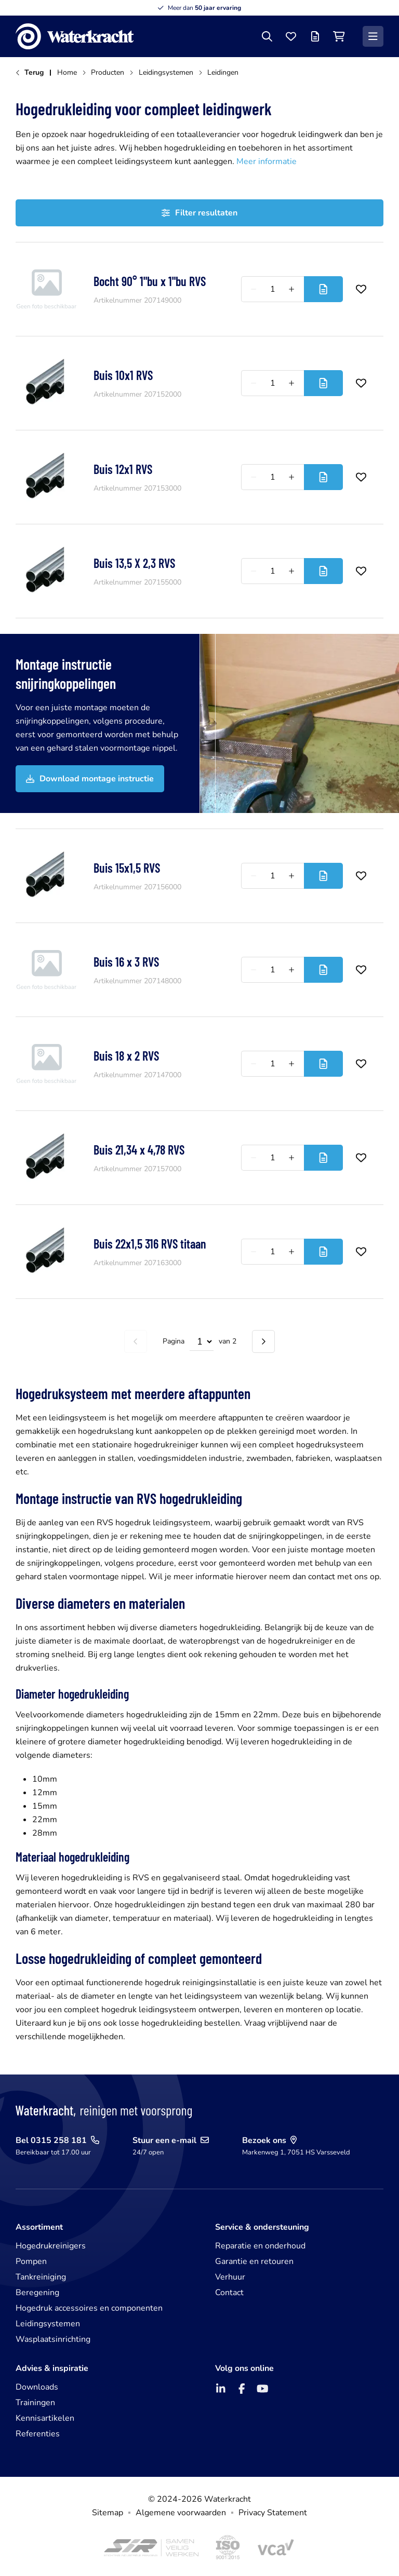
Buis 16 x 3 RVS (126, 961)
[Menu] (373, 36)
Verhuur (230, 2277)
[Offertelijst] (314, 36)
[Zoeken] (267, 36)
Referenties (38, 2433)
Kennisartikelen (45, 2418)
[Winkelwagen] (338, 36)
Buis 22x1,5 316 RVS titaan (150, 1243)
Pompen (31, 2261)
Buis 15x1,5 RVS (127, 867)
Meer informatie (266, 161)
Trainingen (35, 2402)
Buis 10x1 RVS (123, 375)
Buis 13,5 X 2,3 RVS (134, 563)
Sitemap (107, 2512)
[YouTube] (262, 2388)
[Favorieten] (291, 36)
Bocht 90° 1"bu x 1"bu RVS (150, 281)
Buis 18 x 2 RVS (126, 1055)
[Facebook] (241, 2388)
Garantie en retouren (254, 2261)
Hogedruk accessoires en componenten (89, 2308)
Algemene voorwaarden (181, 2512)
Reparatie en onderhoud (260, 2246)
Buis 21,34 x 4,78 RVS (139, 1149)
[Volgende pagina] (263, 1341)
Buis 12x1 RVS (123, 469)
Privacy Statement (272, 2512)
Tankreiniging (41, 2277)
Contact (229, 2292)
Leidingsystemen (48, 2323)
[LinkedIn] (220, 2388)
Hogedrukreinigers (51, 2246)
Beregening (37, 2292)
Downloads (37, 2387)
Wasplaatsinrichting (53, 2339)
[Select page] (202, 1341)
